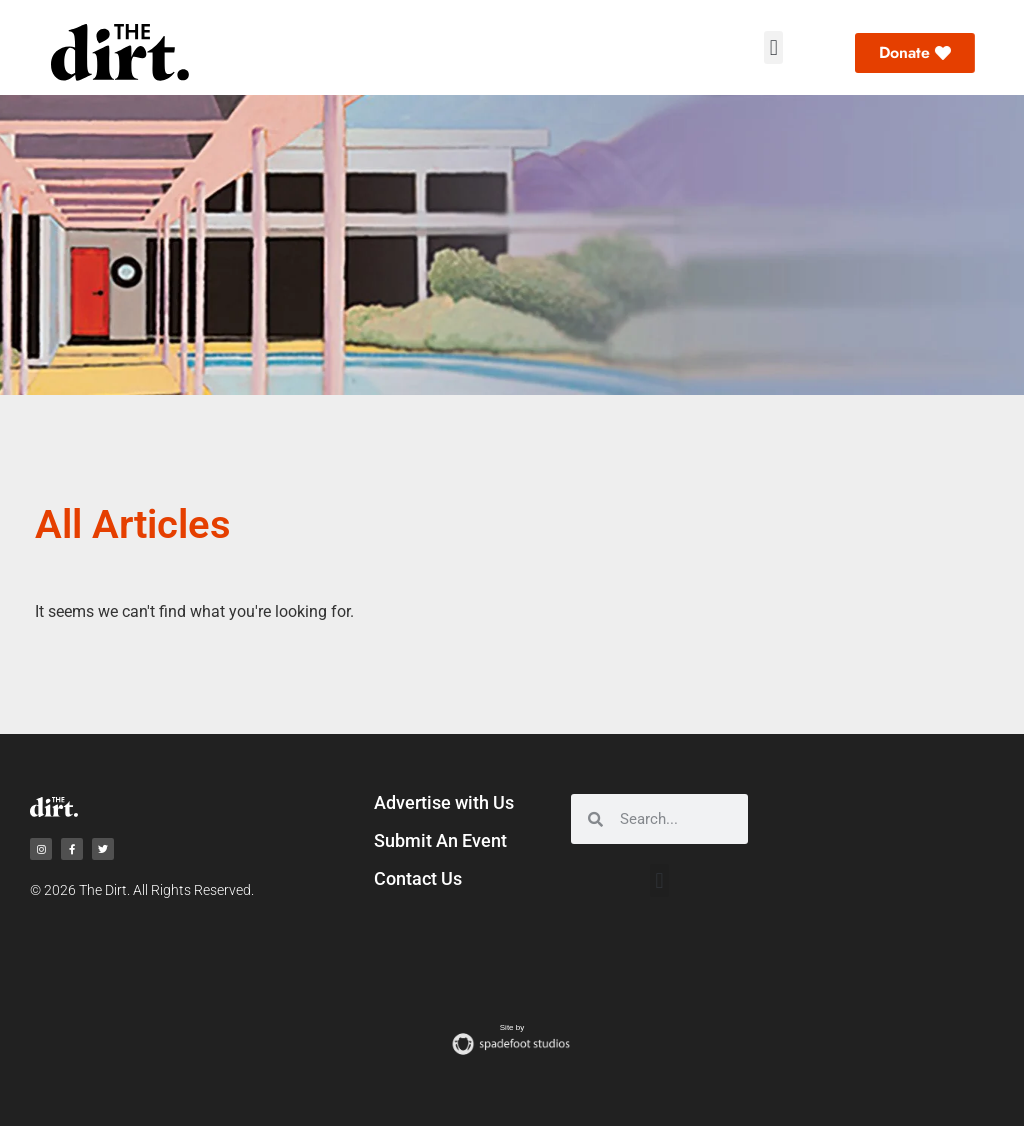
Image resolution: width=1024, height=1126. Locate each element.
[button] (773, 47)
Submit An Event (440, 840)
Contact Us (418, 878)
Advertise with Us (444, 802)
